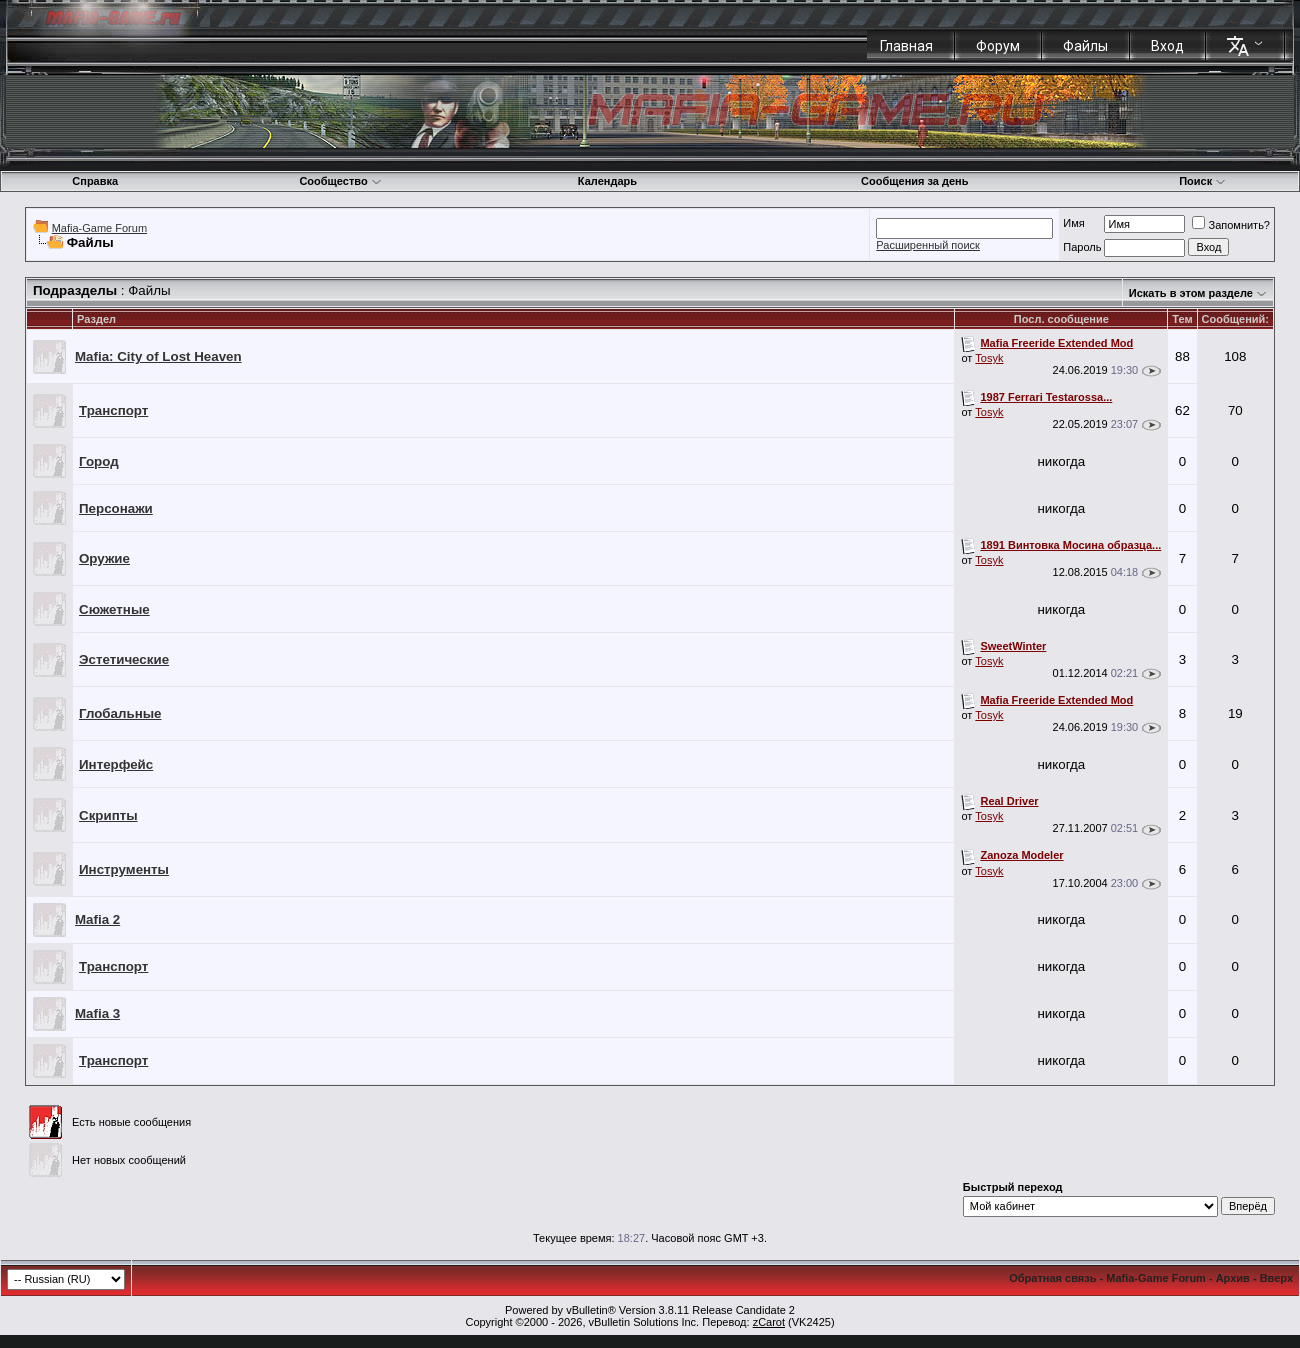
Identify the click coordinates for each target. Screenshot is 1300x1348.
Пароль (1082, 247)
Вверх (1276, 1278)
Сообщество (340, 181)
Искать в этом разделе (1191, 293)
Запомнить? (1231, 225)
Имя (1073, 223)
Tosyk (989, 358)
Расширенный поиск (928, 245)
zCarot (769, 1322)
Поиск (1202, 181)
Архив (1233, 1278)
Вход (1167, 46)
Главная (906, 46)
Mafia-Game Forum (99, 228)
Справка (95, 181)
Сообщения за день (914, 181)
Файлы (1085, 46)
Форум (998, 46)
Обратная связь (1052, 1278)
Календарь (607, 181)
